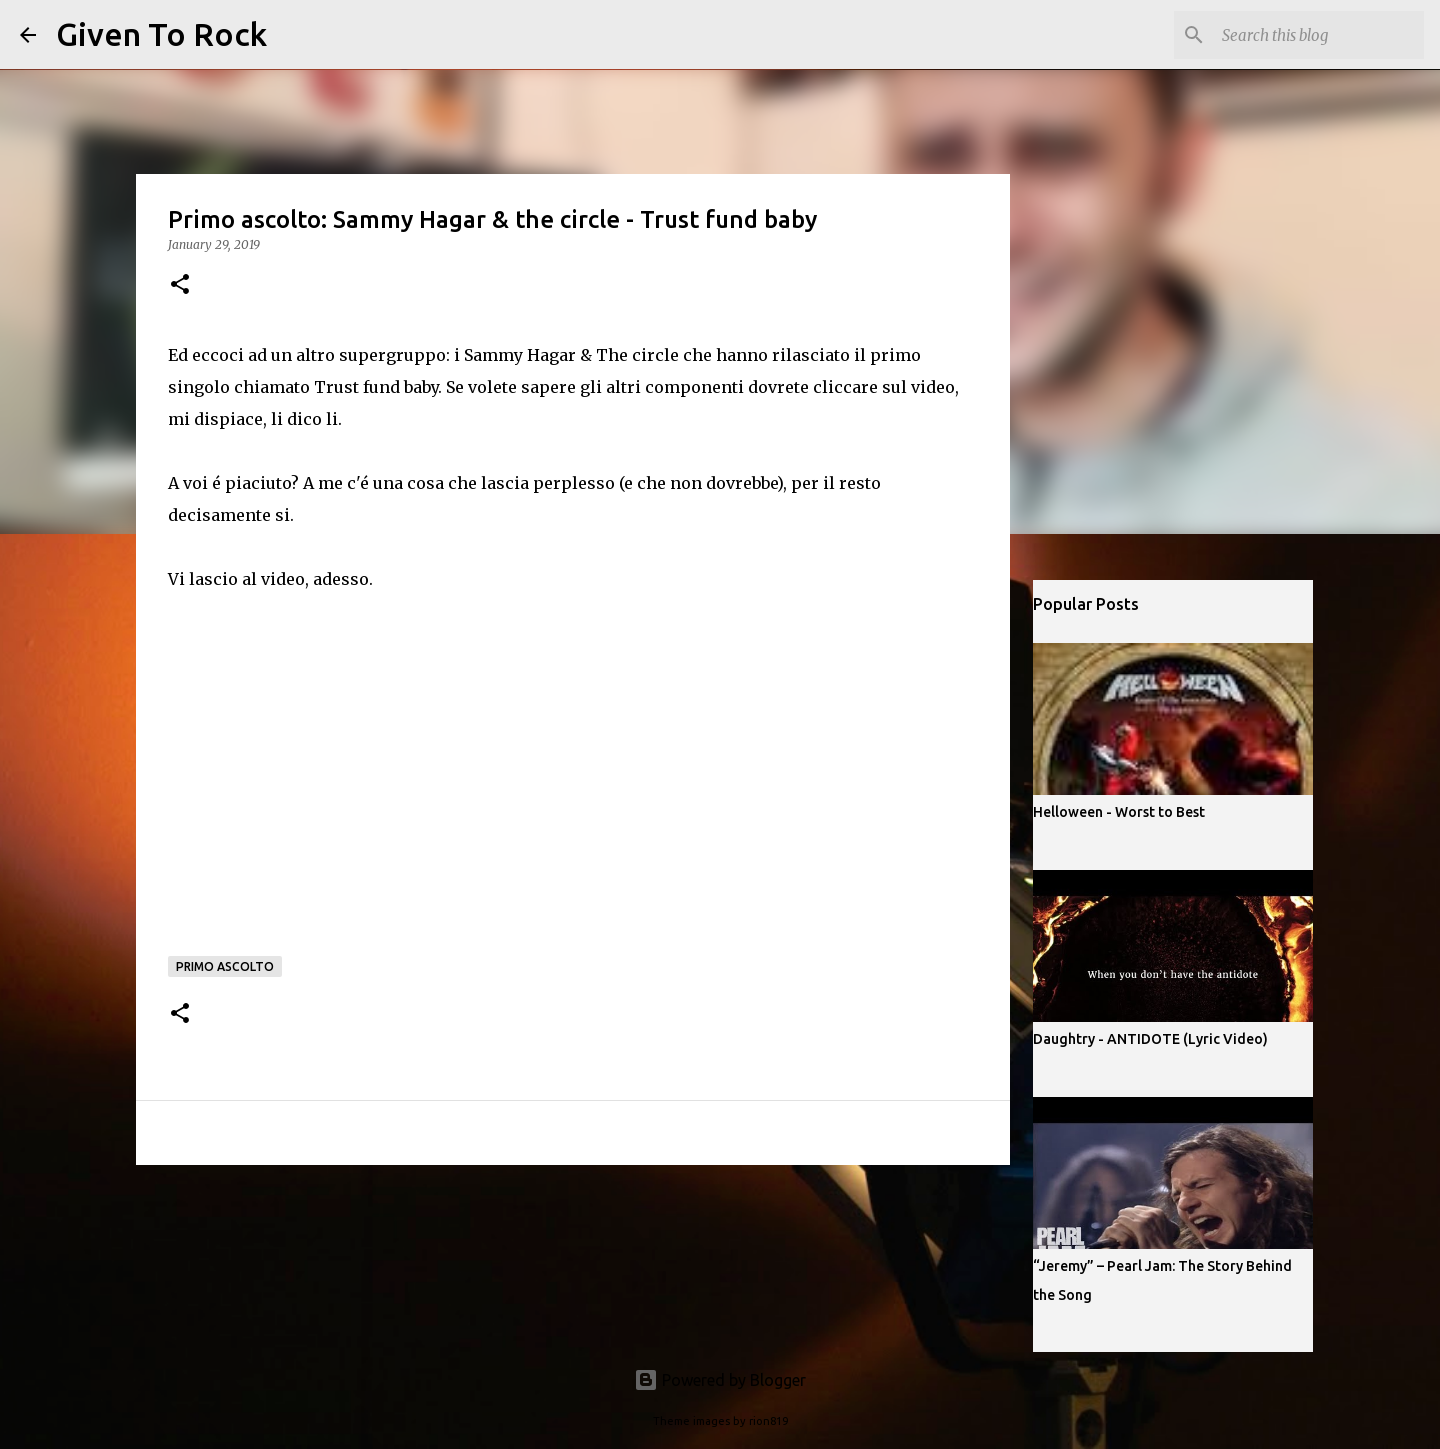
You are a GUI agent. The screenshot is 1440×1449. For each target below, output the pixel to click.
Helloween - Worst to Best (1119, 812)
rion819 (768, 1421)
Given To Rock (161, 34)
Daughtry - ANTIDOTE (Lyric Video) (1150, 1039)
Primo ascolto (225, 966)
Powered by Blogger (720, 1380)
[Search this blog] (1319, 35)
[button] (180, 285)
